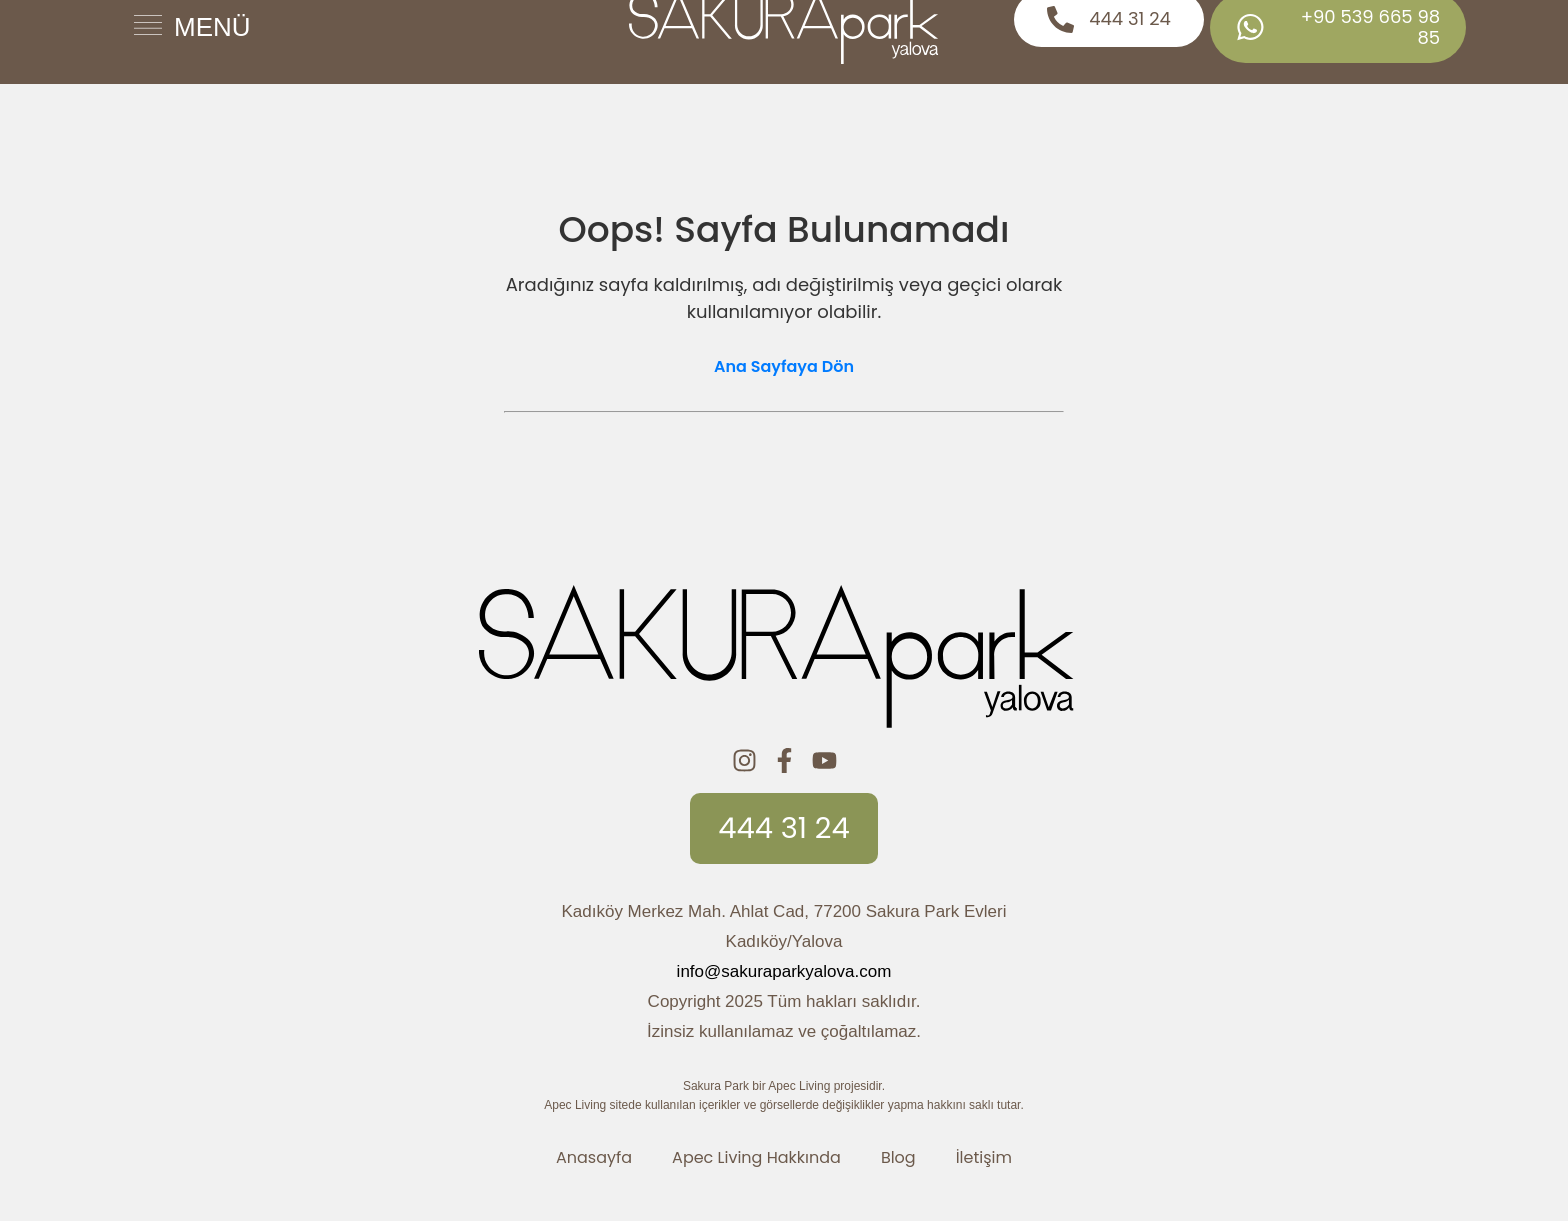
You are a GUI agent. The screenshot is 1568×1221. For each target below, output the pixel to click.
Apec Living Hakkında (756, 1157)
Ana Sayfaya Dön (784, 366)
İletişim (984, 1157)
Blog (898, 1157)
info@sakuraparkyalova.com (784, 971)
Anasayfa (594, 1157)
